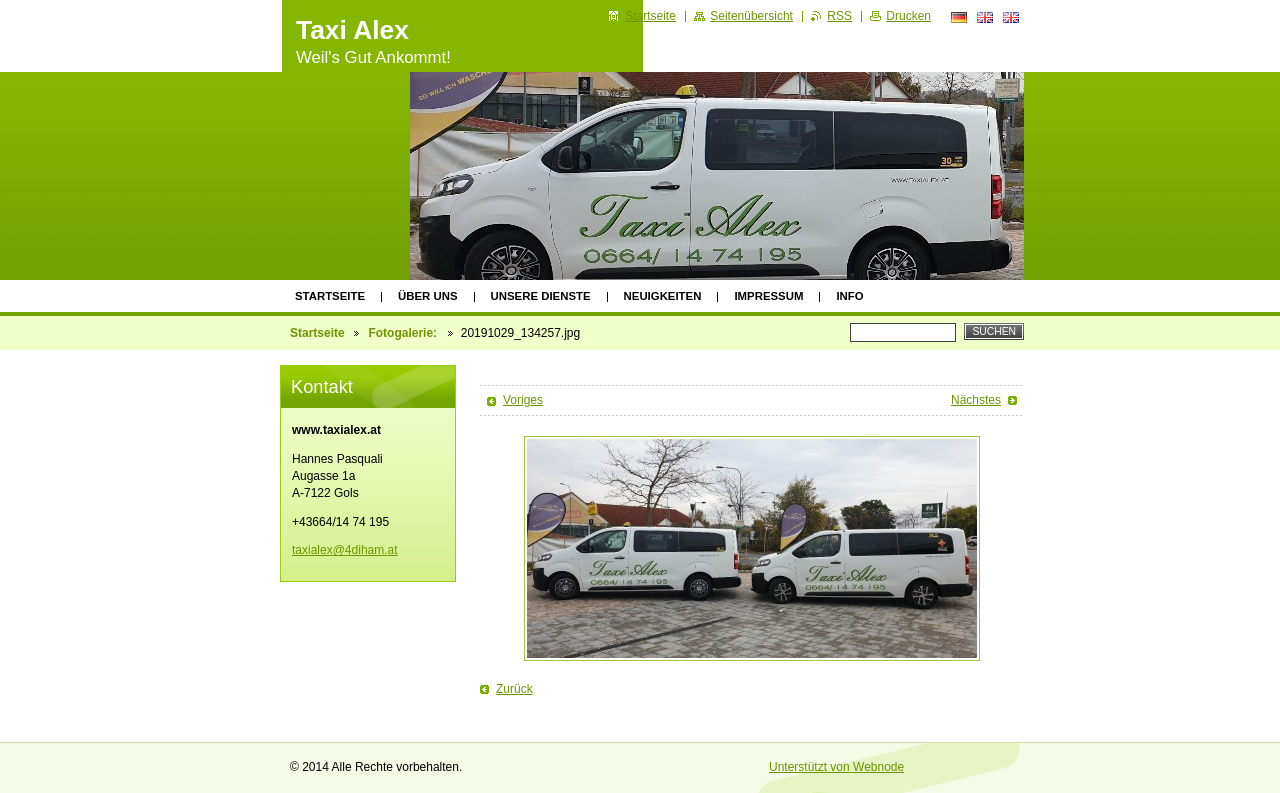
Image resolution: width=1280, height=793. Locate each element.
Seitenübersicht (751, 16)
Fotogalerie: (404, 333)
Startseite (330, 296)
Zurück (514, 689)
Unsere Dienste (541, 296)
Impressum (768, 296)
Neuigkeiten (663, 296)
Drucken (908, 16)
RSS (839, 16)
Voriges (523, 400)
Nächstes (976, 400)
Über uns (428, 296)
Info (849, 296)
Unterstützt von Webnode (836, 767)
